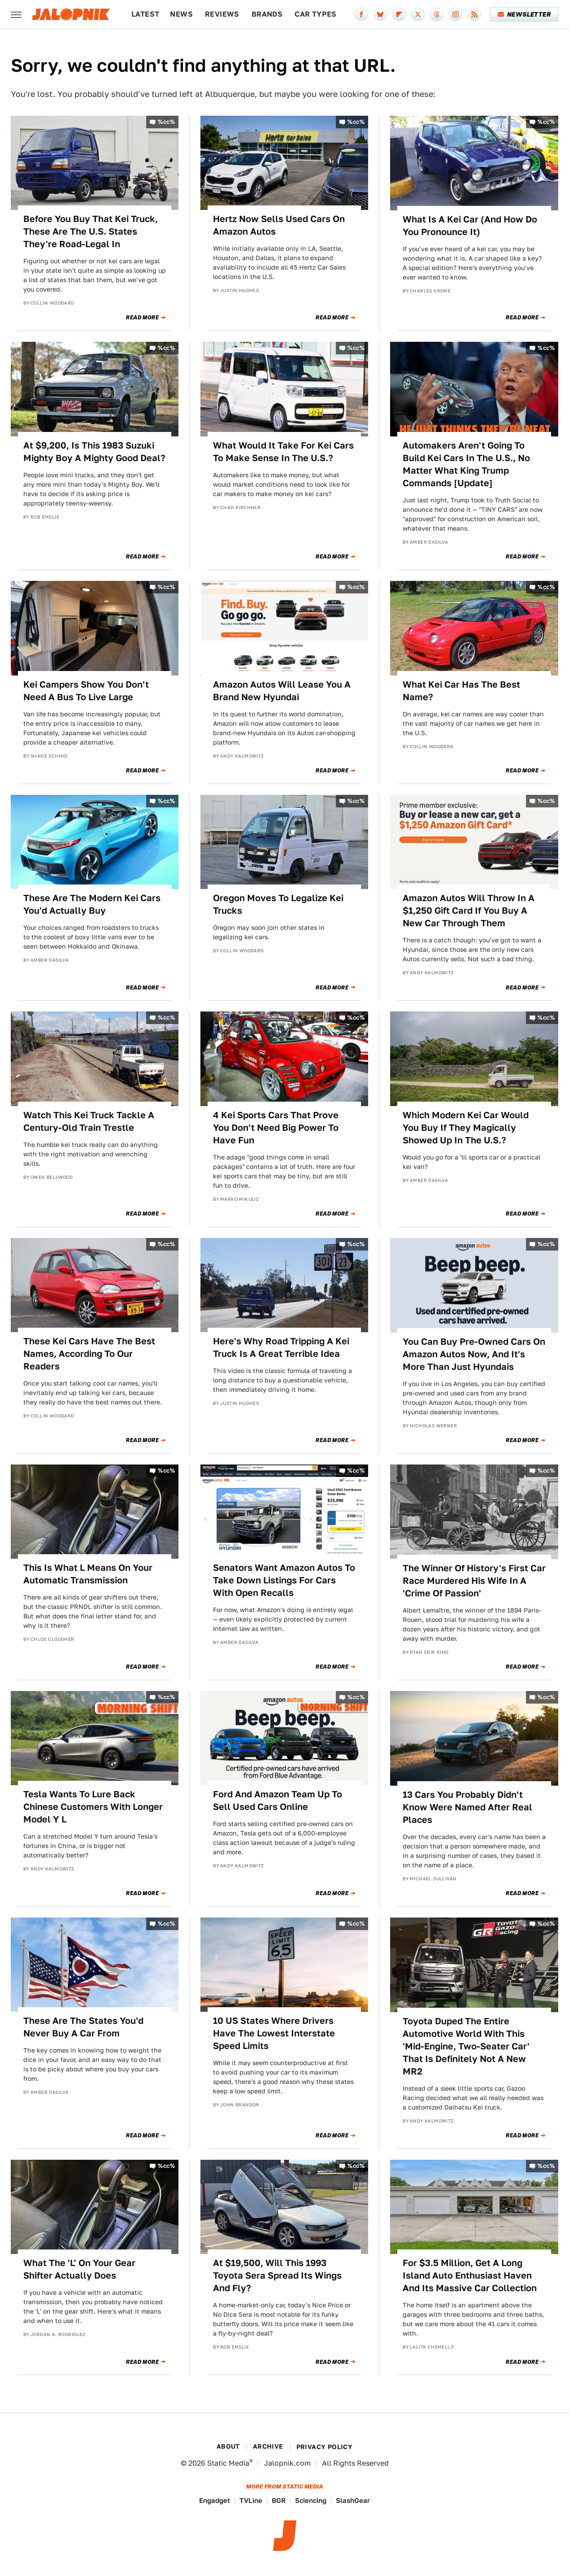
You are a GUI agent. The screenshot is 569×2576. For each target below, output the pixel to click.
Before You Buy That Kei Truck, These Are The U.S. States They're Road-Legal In (90, 231)
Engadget (214, 2500)
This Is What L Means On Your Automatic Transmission (87, 1574)
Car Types (316, 14)
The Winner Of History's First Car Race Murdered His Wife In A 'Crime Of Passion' (474, 1581)
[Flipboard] (399, 14)
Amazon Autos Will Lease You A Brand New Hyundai (282, 690)
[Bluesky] (380, 14)
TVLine (250, 2500)
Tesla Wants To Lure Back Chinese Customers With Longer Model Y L (93, 1807)
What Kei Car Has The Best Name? (461, 690)
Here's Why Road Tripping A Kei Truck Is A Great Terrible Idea (281, 1347)
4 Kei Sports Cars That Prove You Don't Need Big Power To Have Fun (276, 1128)
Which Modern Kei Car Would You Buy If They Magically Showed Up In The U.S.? (466, 1128)
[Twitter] (418, 14)
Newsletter (524, 14)
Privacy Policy (324, 2446)
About (228, 2446)
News (181, 14)
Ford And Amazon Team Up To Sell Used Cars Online (277, 1800)
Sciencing (310, 2500)
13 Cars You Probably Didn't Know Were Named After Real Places (467, 1807)
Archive (268, 2446)
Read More (142, 318)
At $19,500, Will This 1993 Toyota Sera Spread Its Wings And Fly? (277, 2275)
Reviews (222, 14)
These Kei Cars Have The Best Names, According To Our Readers (89, 1354)
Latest (145, 14)
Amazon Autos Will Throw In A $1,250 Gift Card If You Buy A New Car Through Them (468, 910)
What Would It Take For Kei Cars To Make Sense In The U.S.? (283, 451)
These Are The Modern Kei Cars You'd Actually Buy (92, 904)
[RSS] (474, 14)
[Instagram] (455, 14)
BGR (279, 2500)
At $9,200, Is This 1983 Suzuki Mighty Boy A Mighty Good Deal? (94, 451)
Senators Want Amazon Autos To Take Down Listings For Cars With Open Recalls (284, 1580)
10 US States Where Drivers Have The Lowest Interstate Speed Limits (274, 2033)
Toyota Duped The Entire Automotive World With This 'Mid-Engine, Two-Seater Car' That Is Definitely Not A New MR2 (466, 2046)
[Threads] (436, 14)
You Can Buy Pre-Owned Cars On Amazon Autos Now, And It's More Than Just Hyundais (474, 1354)
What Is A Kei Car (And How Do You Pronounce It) (470, 225)
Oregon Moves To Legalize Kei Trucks (278, 904)
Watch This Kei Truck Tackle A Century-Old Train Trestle (88, 1121)
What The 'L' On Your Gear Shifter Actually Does (79, 2269)
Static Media (228, 2463)
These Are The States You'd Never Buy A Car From (83, 2027)
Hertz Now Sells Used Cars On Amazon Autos (279, 225)
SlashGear (353, 2500)
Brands (267, 14)
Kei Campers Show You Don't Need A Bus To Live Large (86, 690)
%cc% (166, 121)
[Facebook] (361, 14)
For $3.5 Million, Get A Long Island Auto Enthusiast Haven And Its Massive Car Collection (470, 2275)
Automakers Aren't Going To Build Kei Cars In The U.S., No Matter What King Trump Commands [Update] (466, 464)
